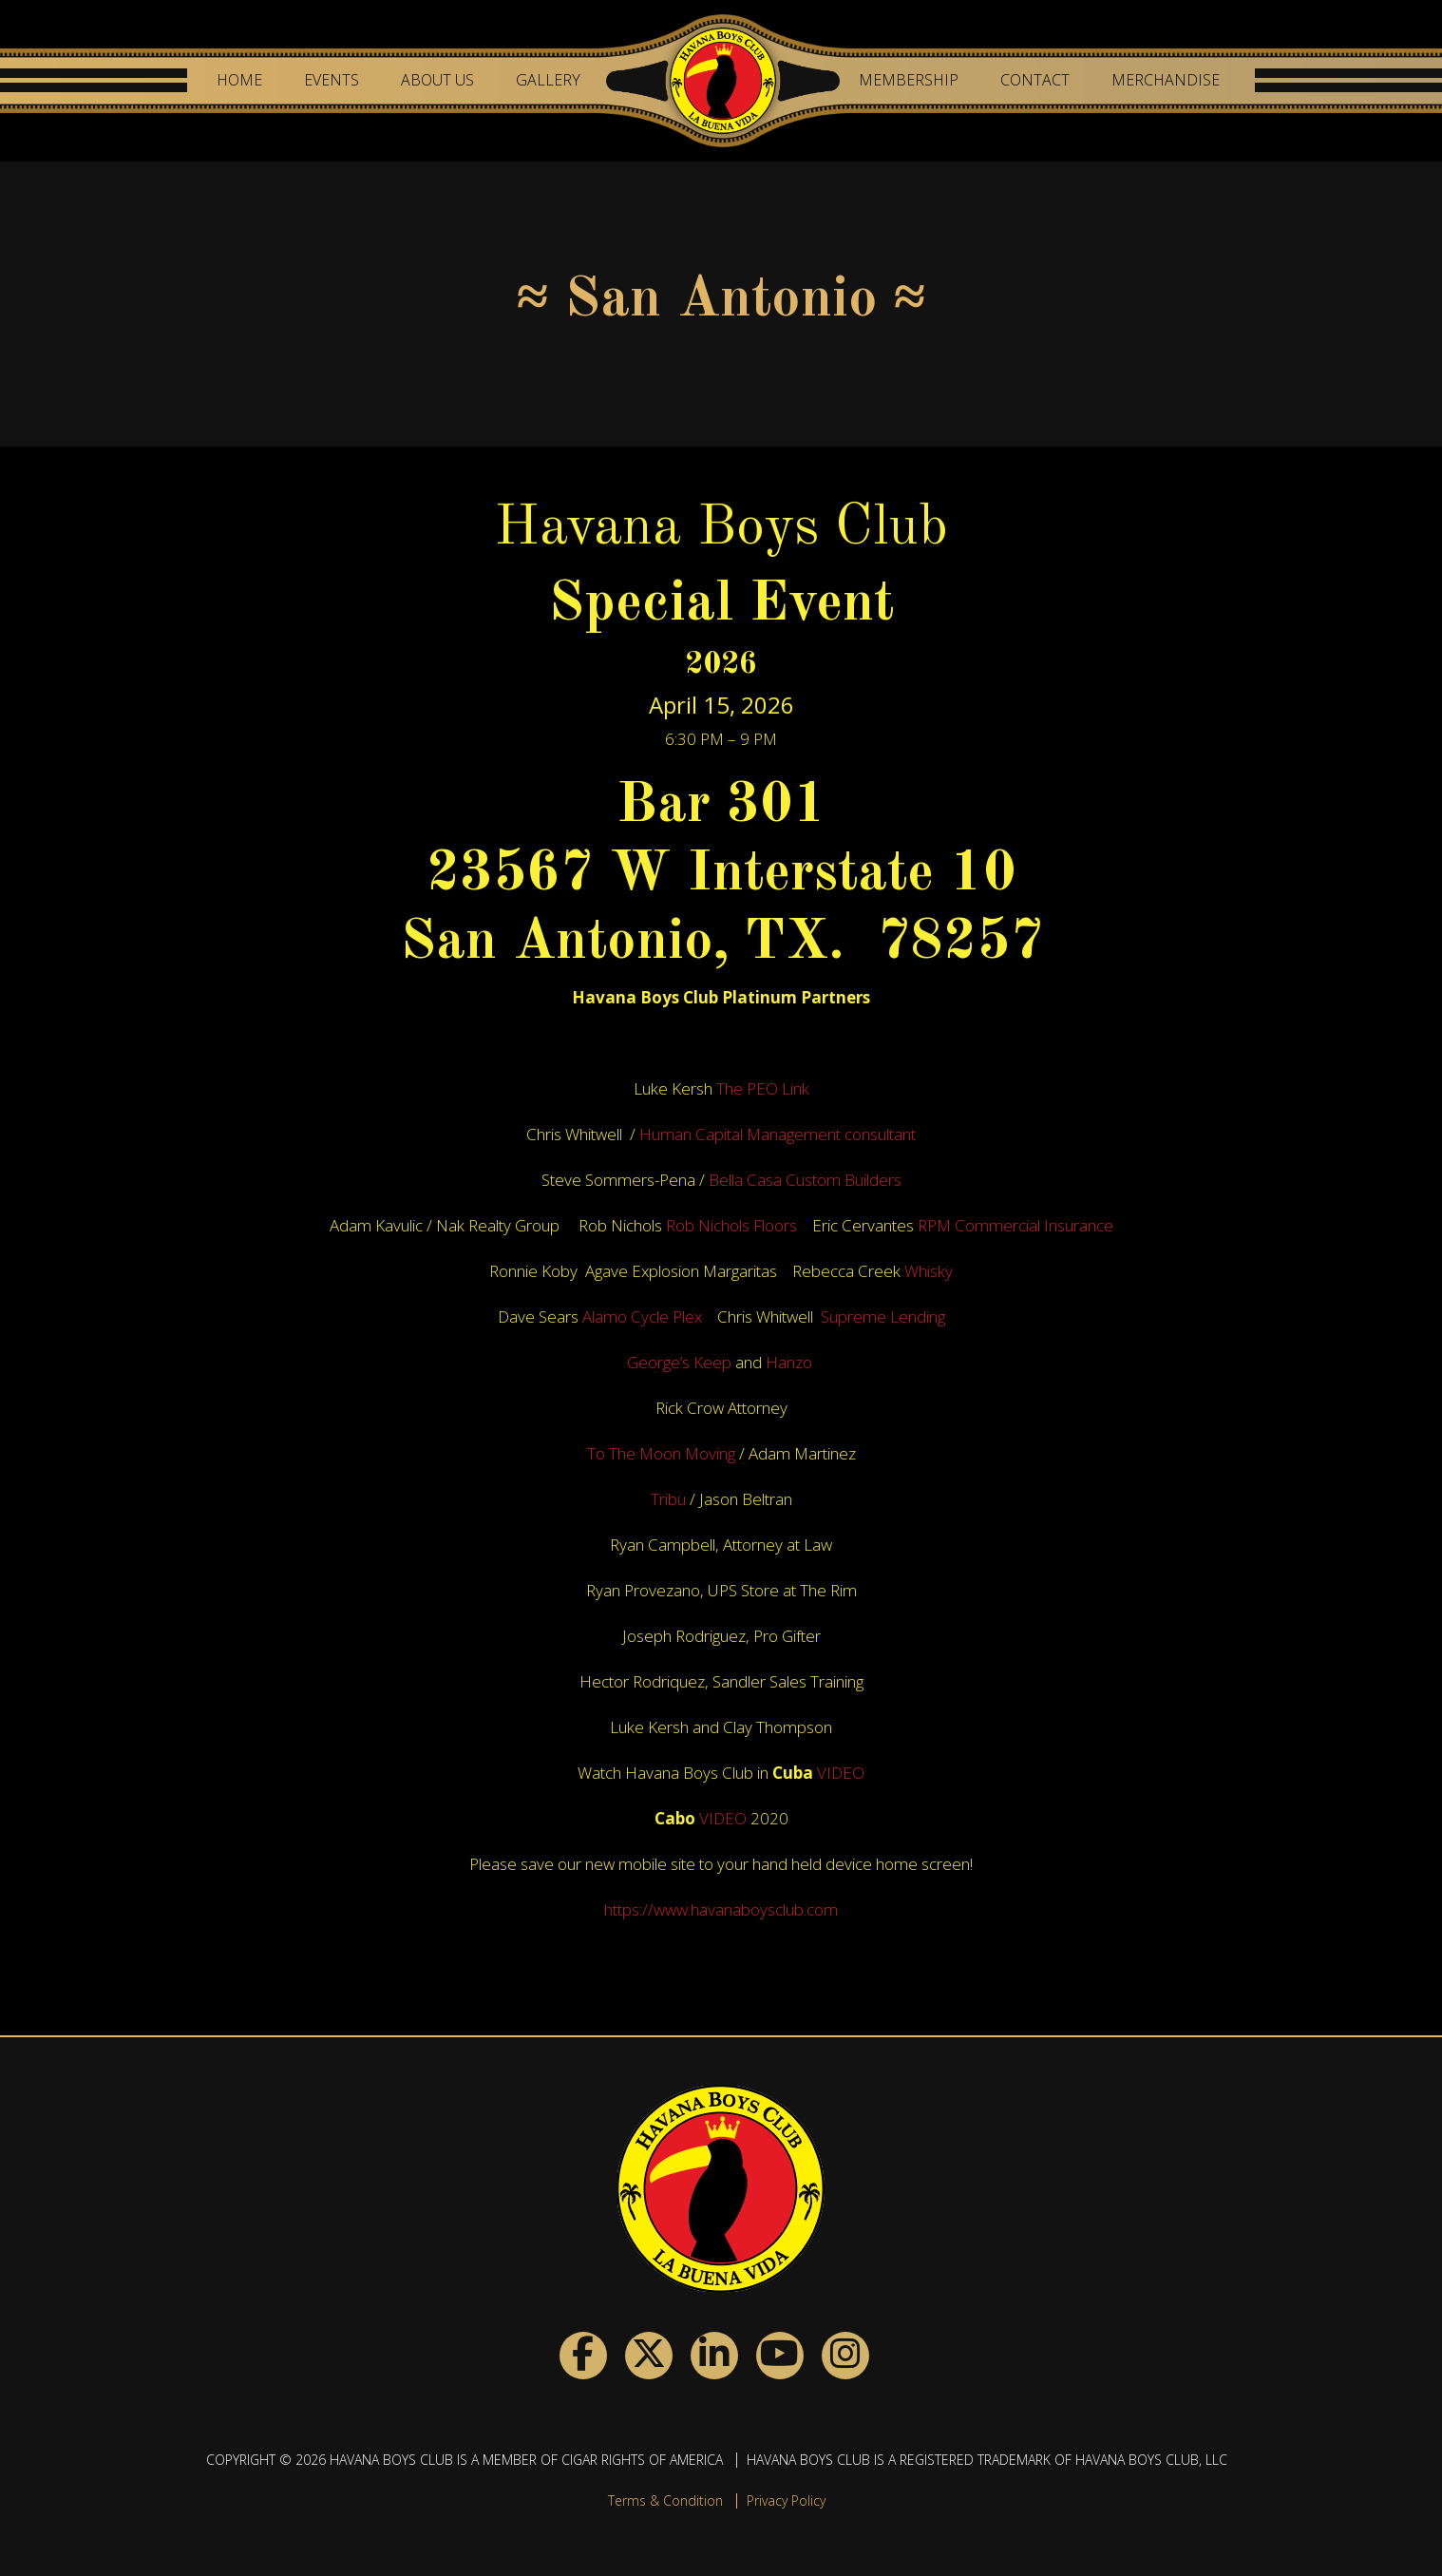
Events (331, 79)
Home (239, 79)
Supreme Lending (883, 1316)
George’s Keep (679, 1362)
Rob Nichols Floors (733, 1225)
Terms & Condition (665, 2500)
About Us (437, 79)
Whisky (928, 1271)
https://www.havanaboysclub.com (721, 1909)
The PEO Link (762, 1088)
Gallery (548, 79)
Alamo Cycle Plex (644, 1316)
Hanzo (791, 1362)
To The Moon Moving (661, 1453)
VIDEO (840, 1773)
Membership (908, 79)
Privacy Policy (786, 2500)
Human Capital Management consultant (777, 1134)
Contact (1035, 79)
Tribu (668, 1499)
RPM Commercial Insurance (1015, 1225)
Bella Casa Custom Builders (805, 1180)
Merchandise (1165, 79)
